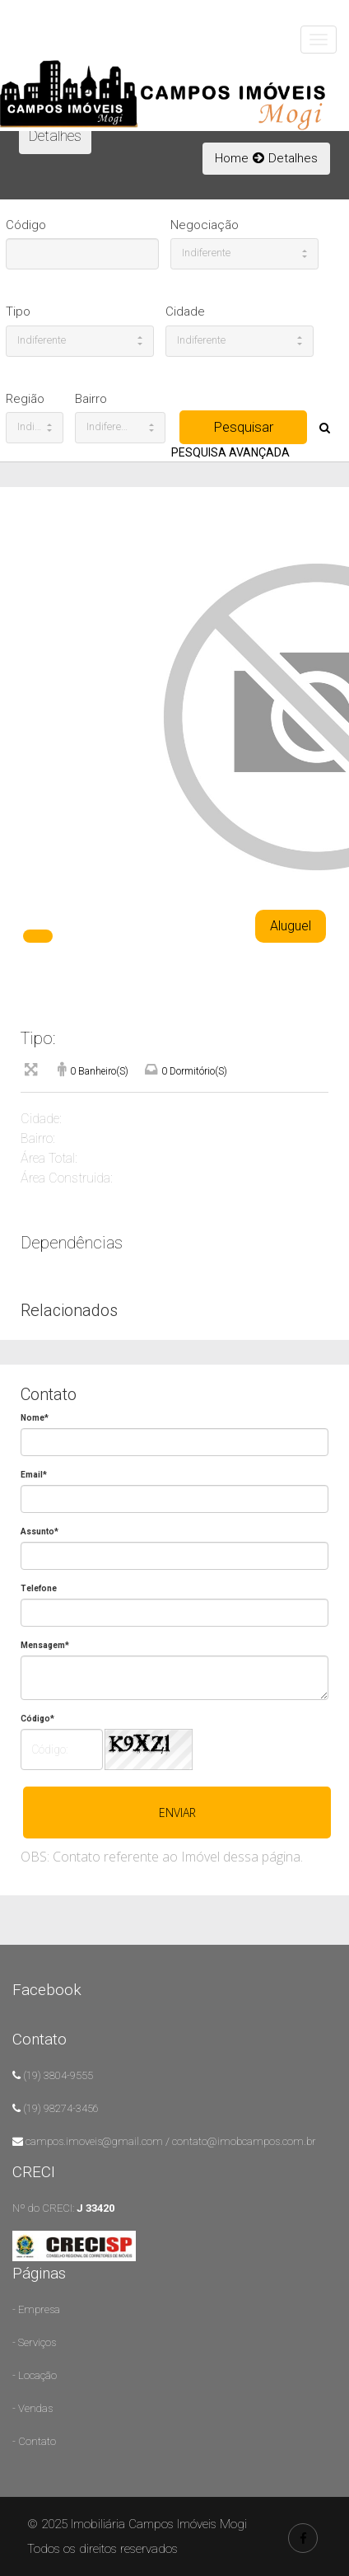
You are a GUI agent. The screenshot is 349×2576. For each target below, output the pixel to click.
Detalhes (293, 158)
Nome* (35, 1417)
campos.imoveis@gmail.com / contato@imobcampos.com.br (171, 2141)
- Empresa (36, 2309)
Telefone (39, 1588)
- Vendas (32, 2408)
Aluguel (290, 926)
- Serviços (34, 2342)
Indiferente (244, 252)
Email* (34, 1474)
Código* (37, 1718)
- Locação (34, 2375)
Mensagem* (45, 1645)
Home (232, 158)
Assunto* (39, 1531)
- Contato (34, 2441)
